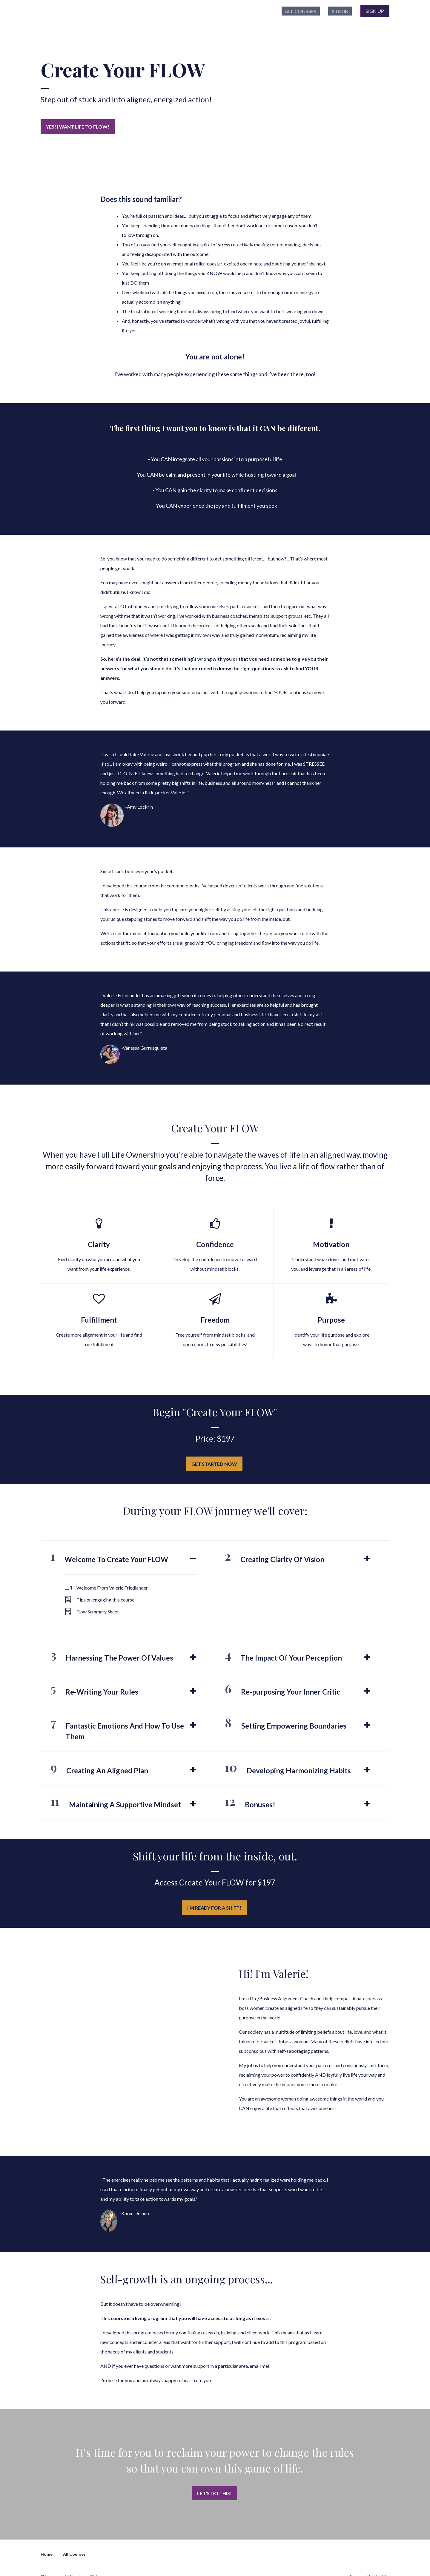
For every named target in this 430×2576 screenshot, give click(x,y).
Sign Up (374, 12)
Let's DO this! (212, 2485)
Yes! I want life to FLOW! (77, 129)
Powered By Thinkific (369, 2564)
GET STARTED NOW (212, 1462)
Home (47, 2542)
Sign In (342, 12)
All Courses (310, 12)
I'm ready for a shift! (212, 1903)
